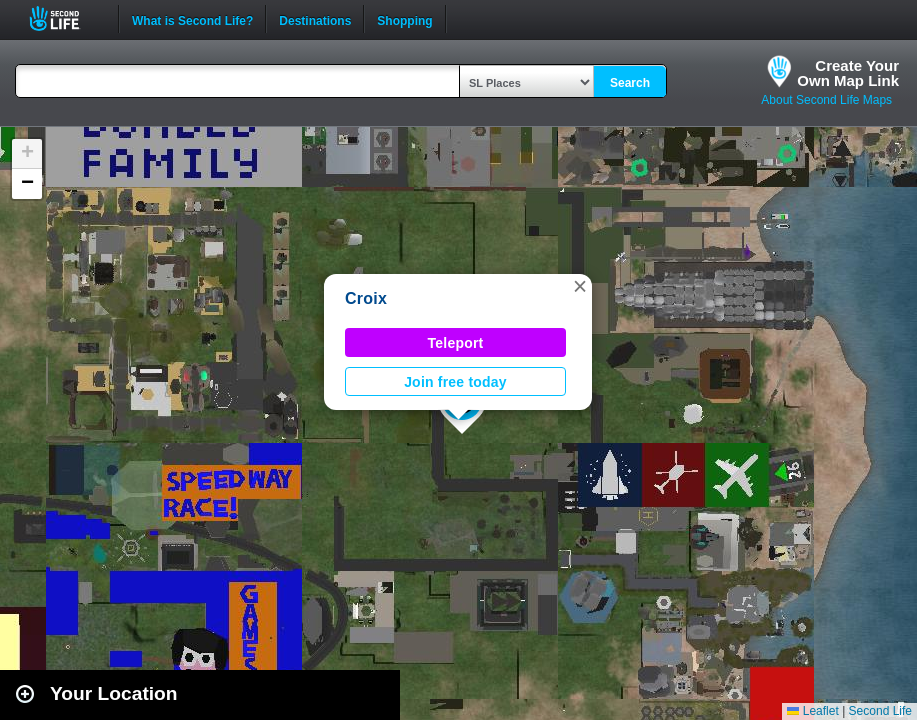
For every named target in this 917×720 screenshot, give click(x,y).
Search (630, 83)
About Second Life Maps (826, 100)
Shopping (404, 19)
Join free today (455, 382)
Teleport (456, 343)
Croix (366, 298)
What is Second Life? (192, 19)
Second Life (65, 18)
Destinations (315, 19)
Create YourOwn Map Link (848, 73)
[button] (580, 286)
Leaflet (812, 711)
